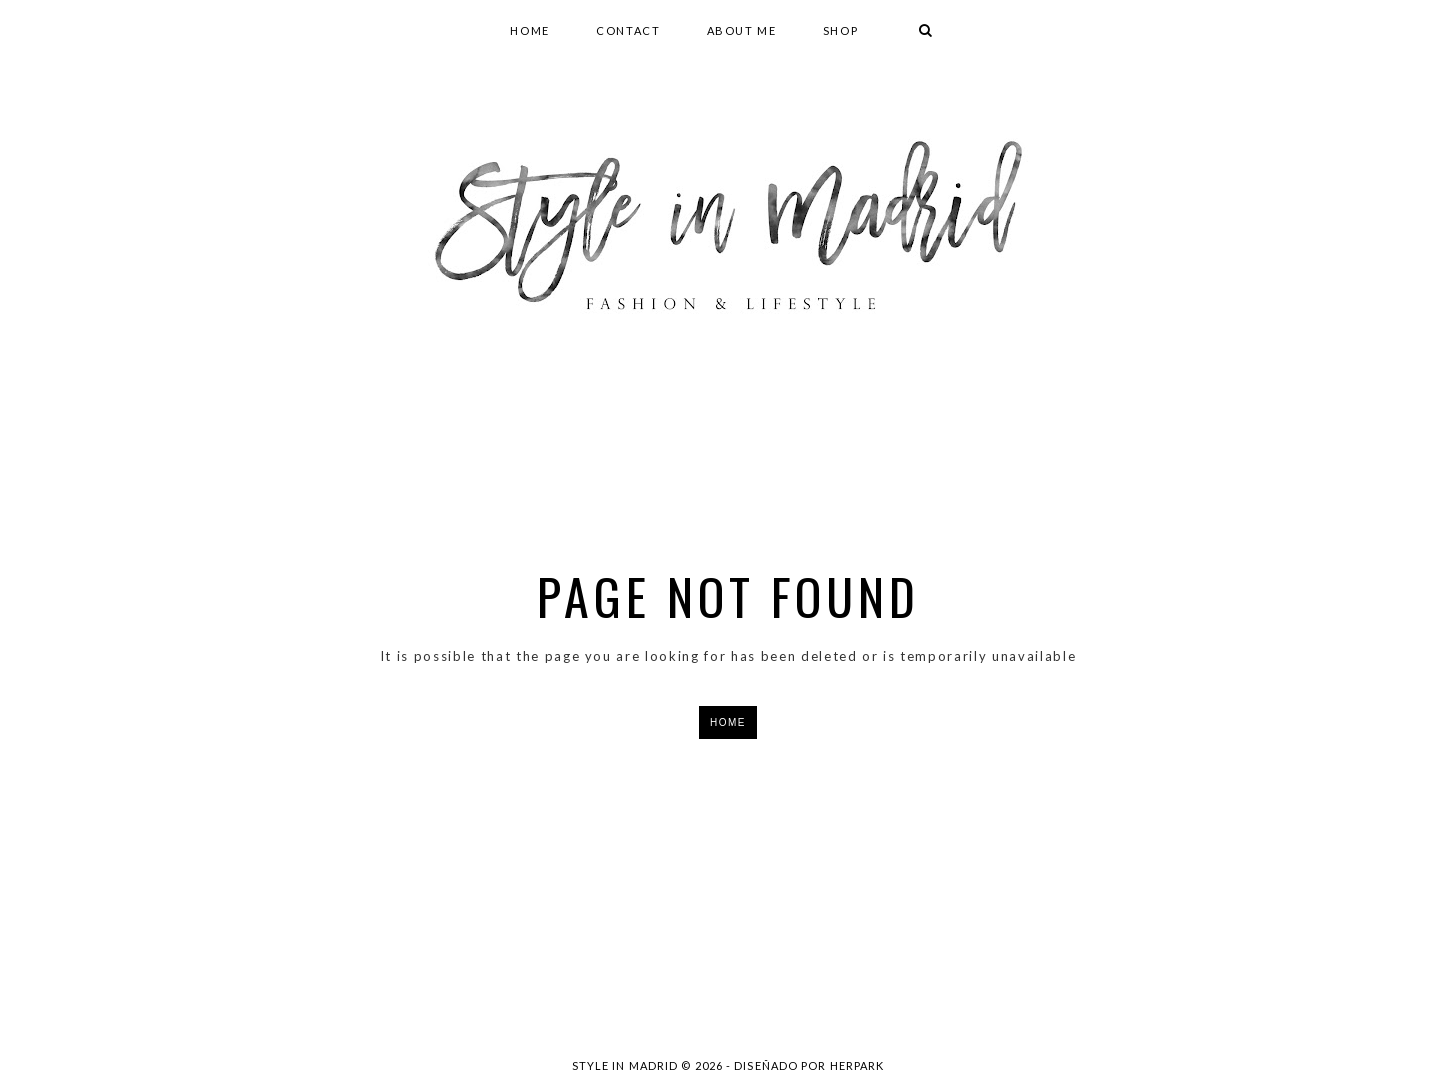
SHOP (841, 30)
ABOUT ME (742, 30)
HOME (530, 30)
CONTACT (628, 30)
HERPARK (857, 1065)
